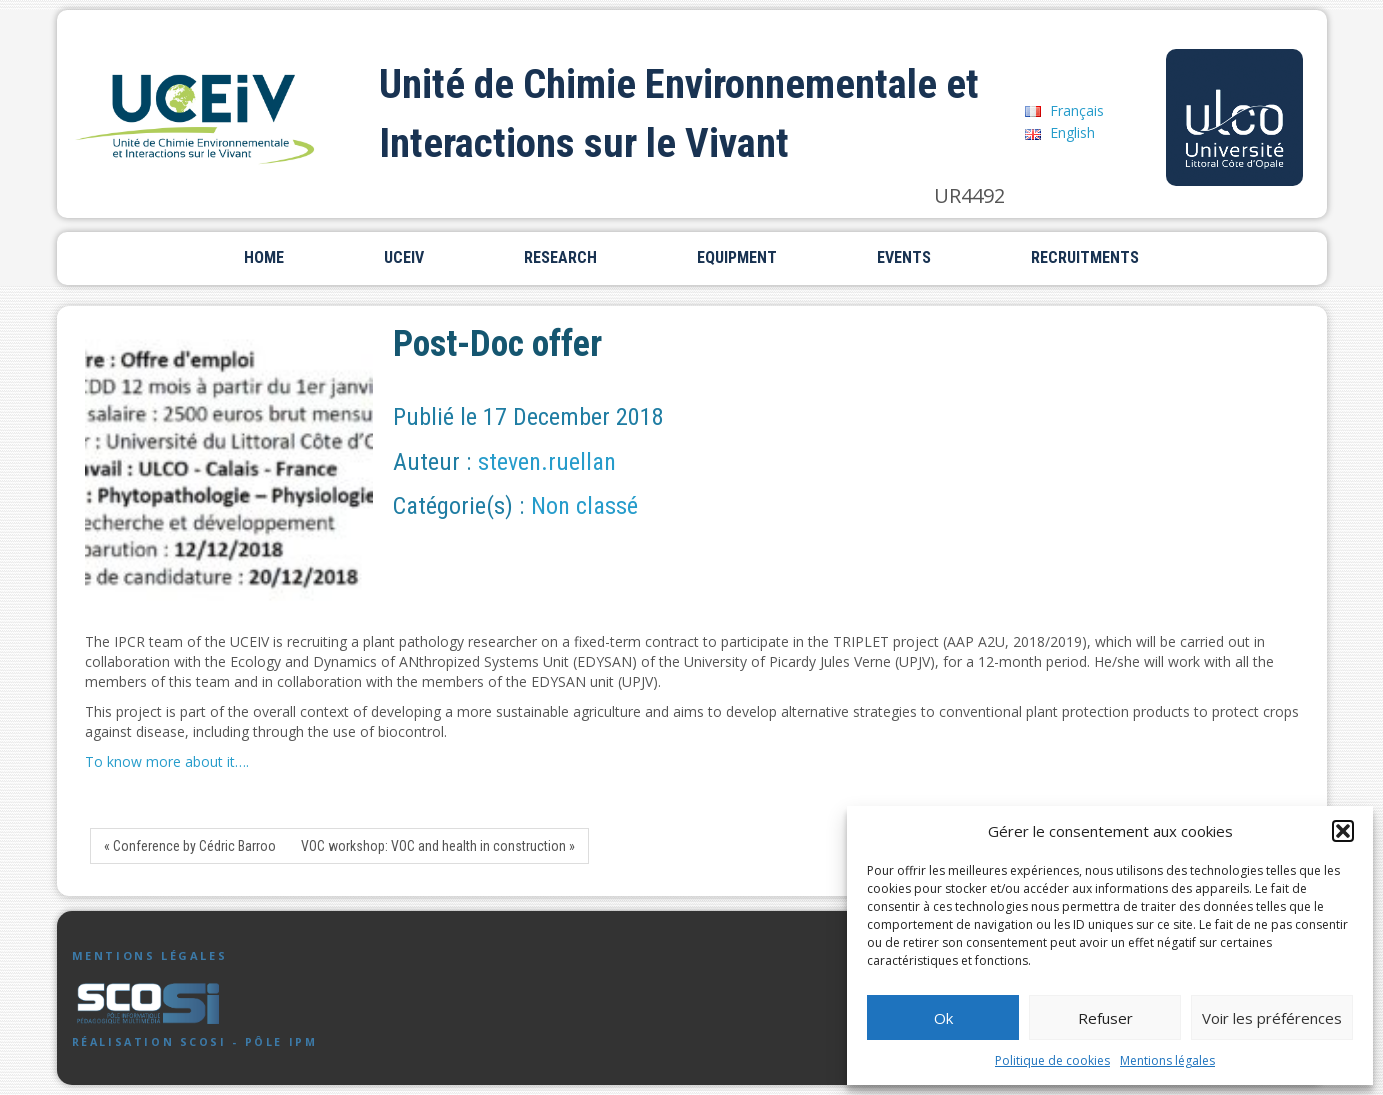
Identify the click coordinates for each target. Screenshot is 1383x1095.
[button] (1343, 831)
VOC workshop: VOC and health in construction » (438, 846)
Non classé (584, 506)
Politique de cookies (1052, 1060)
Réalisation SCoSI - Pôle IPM (195, 1042)
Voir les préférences (1272, 1018)
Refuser (1105, 1018)
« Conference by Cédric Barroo (190, 846)
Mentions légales (1167, 1060)
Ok (943, 1018)
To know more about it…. (167, 761)
